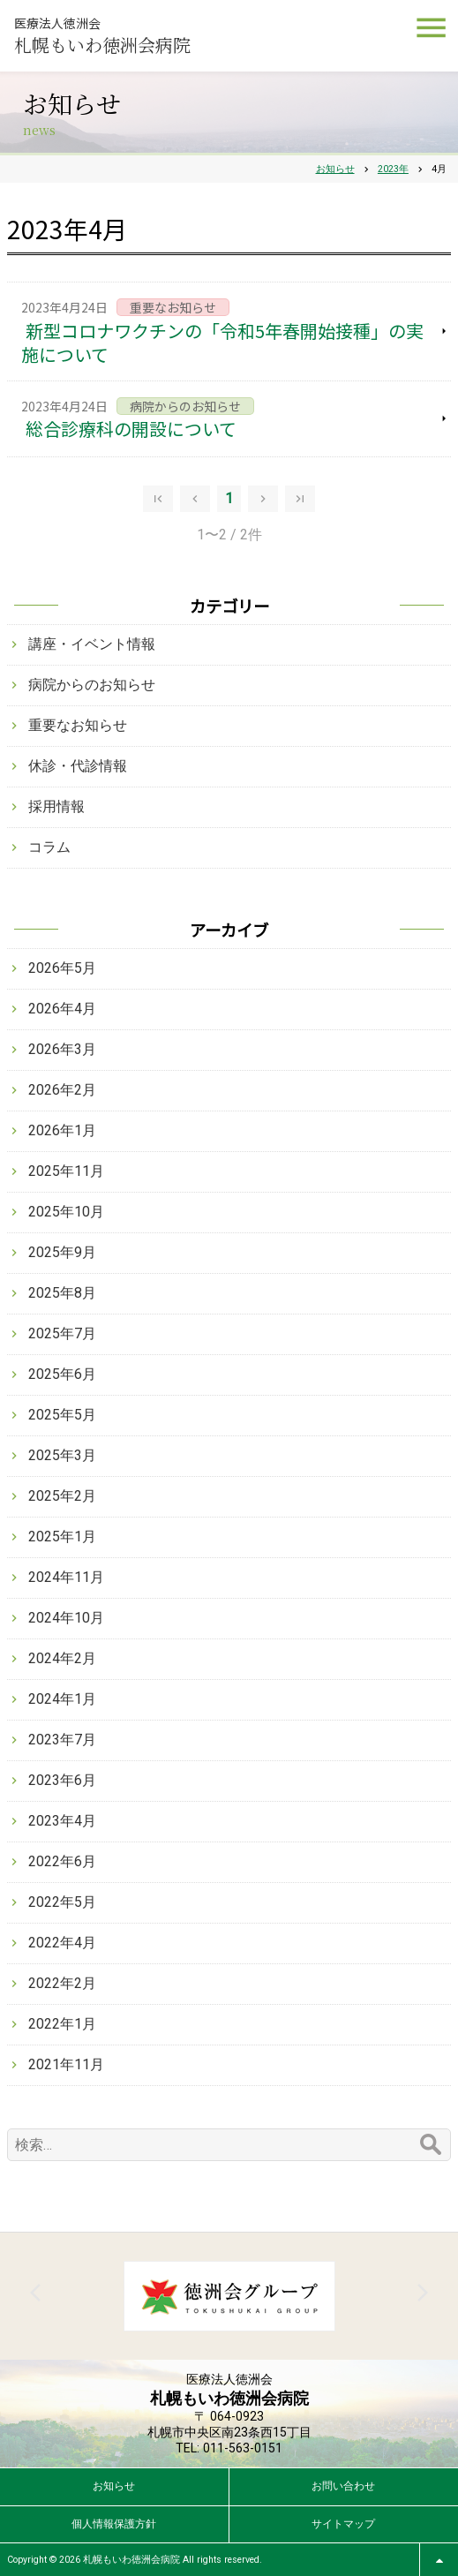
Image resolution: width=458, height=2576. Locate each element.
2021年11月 (66, 2064)
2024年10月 (66, 1617)
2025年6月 (62, 1374)
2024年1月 (62, 1699)
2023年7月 (62, 1739)
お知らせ (114, 2486)
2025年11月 (66, 1171)
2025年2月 (62, 1496)
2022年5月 (62, 1902)
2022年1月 (62, 2023)
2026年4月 (62, 1008)
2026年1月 (62, 1130)
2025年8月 (62, 1292)
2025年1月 (62, 1536)
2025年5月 (62, 1414)
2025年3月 (62, 1455)
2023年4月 (62, 1820)
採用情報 (56, 806)
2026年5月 (62, 968)
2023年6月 (62, 1780)
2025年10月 (66, 1211)
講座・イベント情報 (91, 644)
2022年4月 (62, 1942)
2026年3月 (62, 1049)
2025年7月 (62, 1333)
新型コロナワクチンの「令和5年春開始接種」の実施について (222, 343)
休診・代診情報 (77, 765)
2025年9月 (62, 1252)
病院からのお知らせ (91, 684)
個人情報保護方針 (113, 2524)
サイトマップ (343, 2524)
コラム (49, 847)
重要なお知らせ (77, 725)
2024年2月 (62, 1658)
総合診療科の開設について (131, 428)
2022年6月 (62, 1861)
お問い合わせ (343, 2486)
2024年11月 (66, 1577)
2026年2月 (62, 1089)
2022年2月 (62, 1983)
